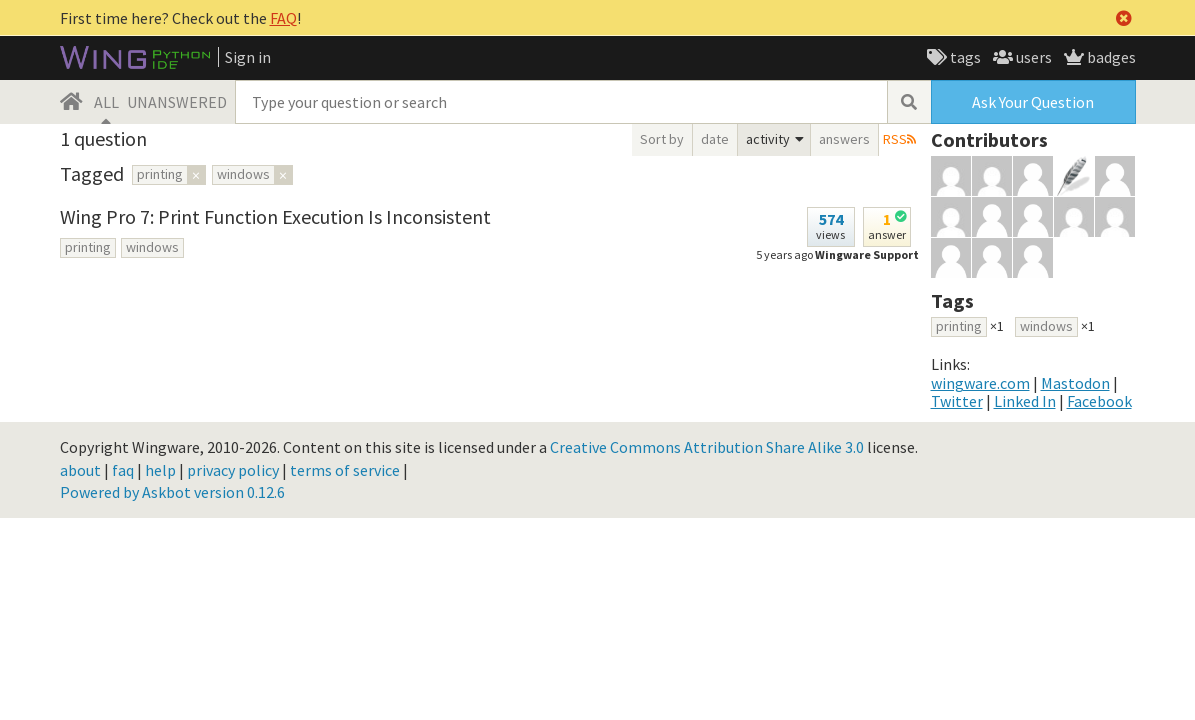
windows (152, 247)
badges (1110, 57)
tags (964, 57)
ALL (106, 102)
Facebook (1099, 401)
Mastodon (1075, 383)
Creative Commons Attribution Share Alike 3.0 (707, 447)
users (1032, 57)
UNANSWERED (177, 102)
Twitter (957, 401)
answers (844, 139)
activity (768, 139)
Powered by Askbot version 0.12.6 (172, 492)
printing (88, 247)
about (80, 470)
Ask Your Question (1033, 102)
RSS (895, 139)
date (715, 139)
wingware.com (980, 383)
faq (123, 470)
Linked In (1025, 401)
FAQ (283, 18)
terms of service (345, 470)
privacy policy (233, 470)
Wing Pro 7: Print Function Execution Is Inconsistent (275, 216)
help (160, 470)
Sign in (248, 57)
